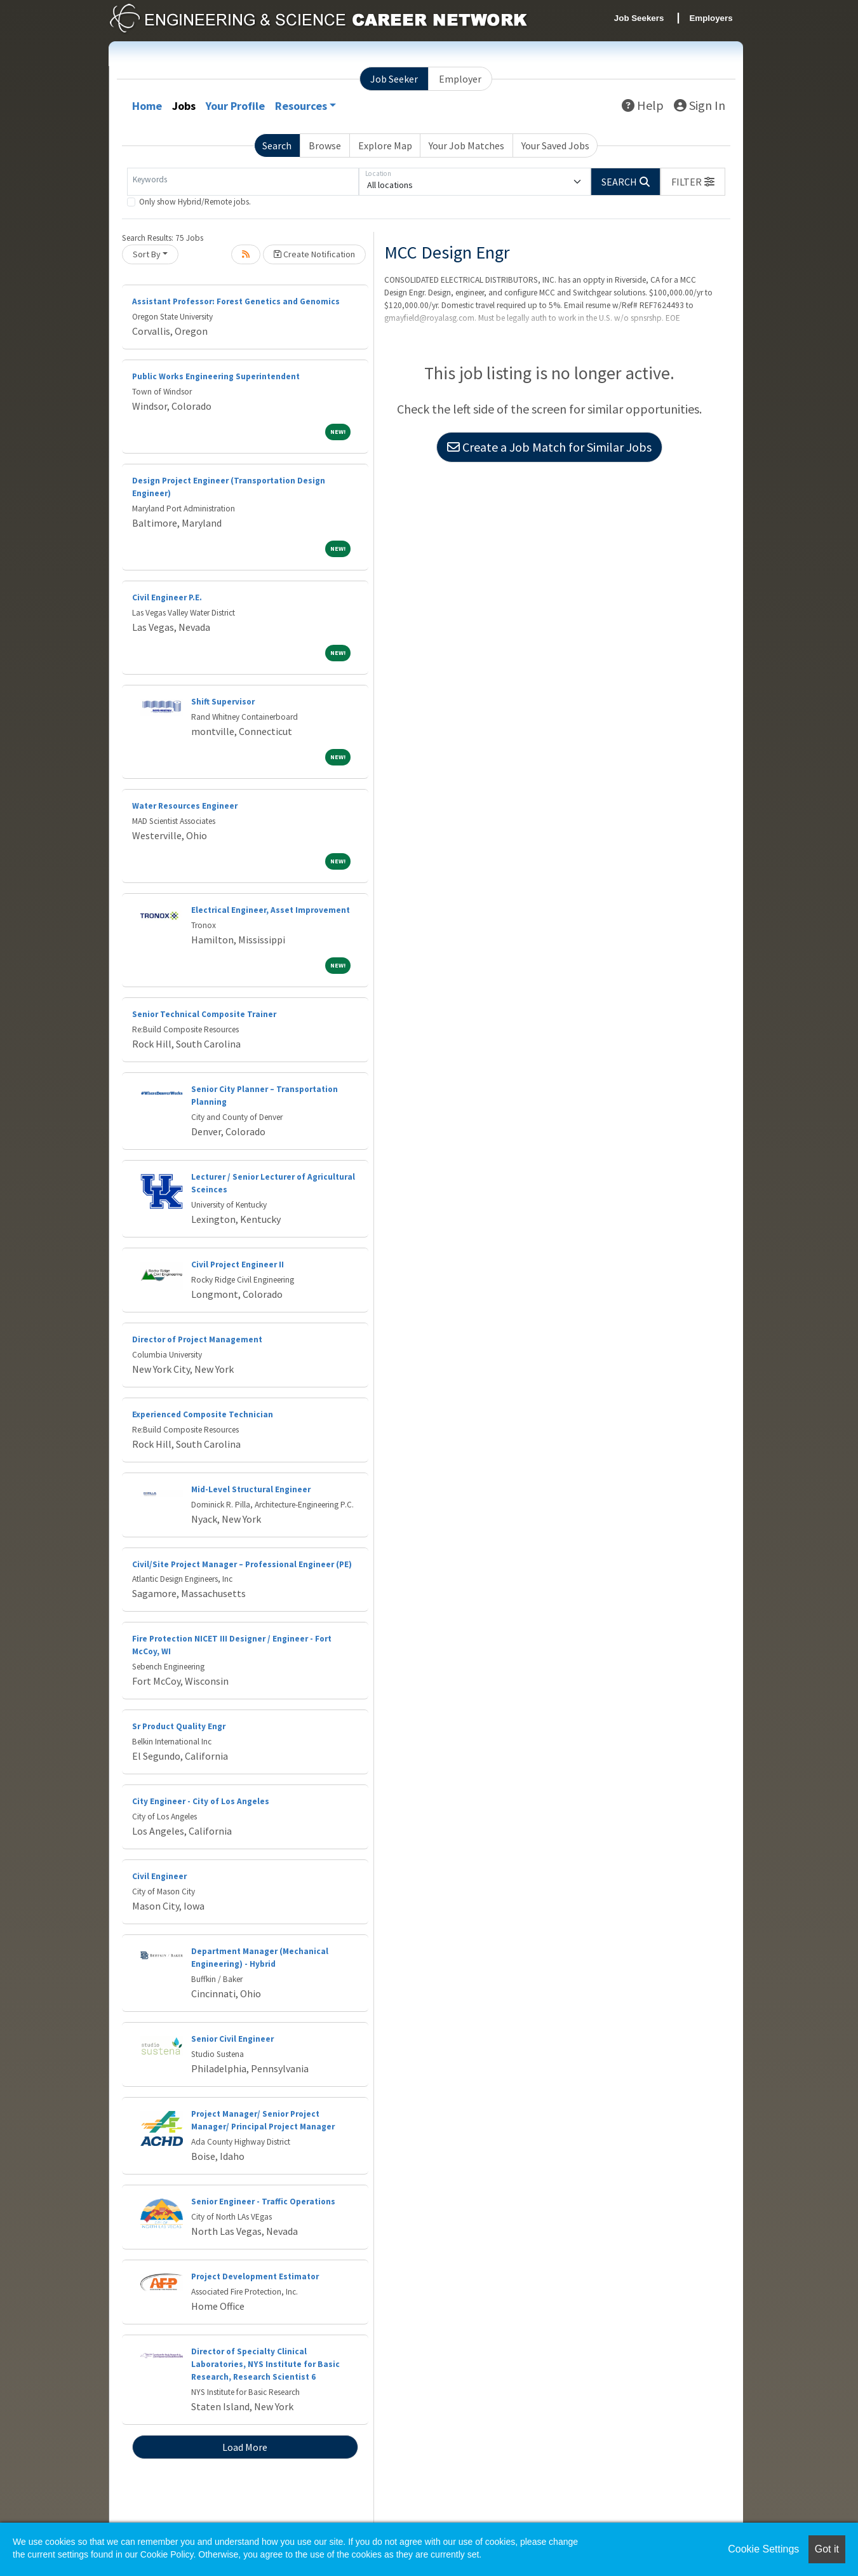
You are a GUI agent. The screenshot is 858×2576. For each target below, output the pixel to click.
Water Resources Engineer (185, 805)
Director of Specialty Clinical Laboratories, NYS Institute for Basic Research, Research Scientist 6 (265, 2364)
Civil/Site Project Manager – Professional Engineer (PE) (242, 1564)
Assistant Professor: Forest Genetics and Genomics (236, 301)
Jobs (184, 105)
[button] (692, 182)
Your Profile (235, 105)
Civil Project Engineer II (237, 1264)
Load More (244, 2447)
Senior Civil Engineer (232, 2038)
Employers (710, 18)
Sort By (147, 254)
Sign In (699, 105)
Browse (325, 145)
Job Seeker (394, 78)
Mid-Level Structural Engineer (251, 1489)
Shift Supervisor (223, 701)
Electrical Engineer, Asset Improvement (270, 910)
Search (277, 145)
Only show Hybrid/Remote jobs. (195, 201)
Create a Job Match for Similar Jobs (549, 447)
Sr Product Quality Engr (178, 1726)
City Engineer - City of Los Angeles (200, 1801)
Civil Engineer (159, 1876)
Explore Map (385, 145)
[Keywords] (243, 182)
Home (147, 105)
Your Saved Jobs (555, 145)
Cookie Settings (763, 2549)
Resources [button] (301, 105)
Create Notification (314, 254)
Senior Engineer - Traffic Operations (263, 2201)
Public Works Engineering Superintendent (216, 376)
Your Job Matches (466, 145)
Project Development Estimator (255, 2276)
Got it (827, 2549)
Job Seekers (639, 18)
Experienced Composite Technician (202, 1414)
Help (643, 105)
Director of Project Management (197, 1339)
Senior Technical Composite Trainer (204, 1014)
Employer (460, 78)
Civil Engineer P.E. (167, 597)
